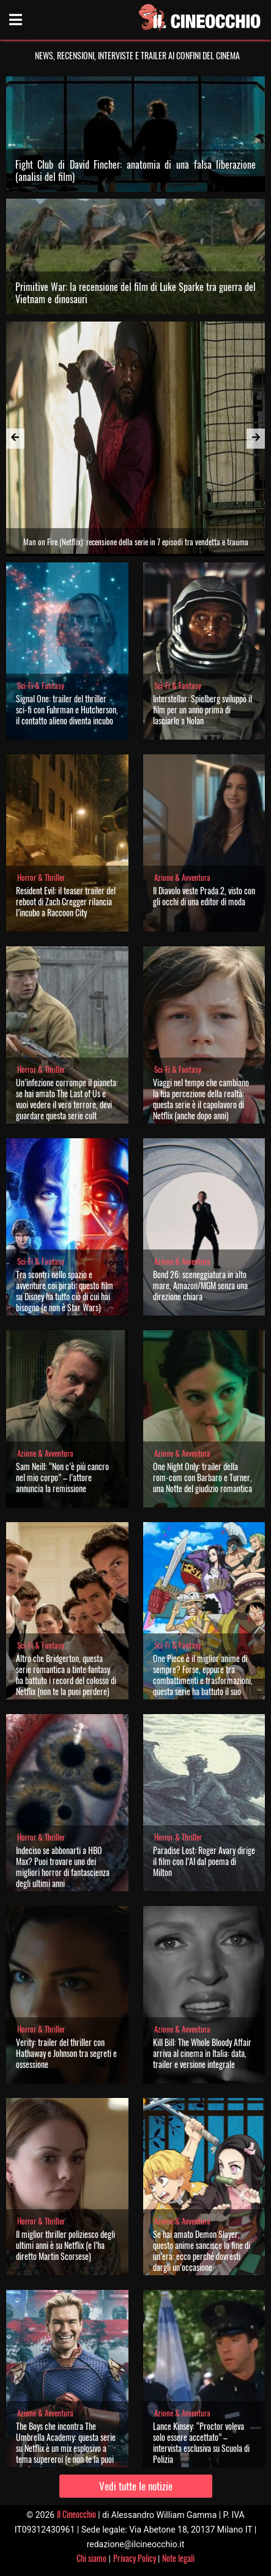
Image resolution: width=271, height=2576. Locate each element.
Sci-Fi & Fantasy (40, 685)
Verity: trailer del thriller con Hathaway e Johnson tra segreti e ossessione (66, 2053)
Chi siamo (91, 2558)
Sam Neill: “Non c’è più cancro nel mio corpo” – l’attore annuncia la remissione (62, 1477)
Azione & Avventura (182, 877)
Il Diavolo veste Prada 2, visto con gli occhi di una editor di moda (204, 896)
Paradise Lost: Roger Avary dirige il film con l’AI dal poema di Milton (204, 1861)
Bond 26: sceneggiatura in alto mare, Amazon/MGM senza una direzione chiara (200, 1285)
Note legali (178, 2558)
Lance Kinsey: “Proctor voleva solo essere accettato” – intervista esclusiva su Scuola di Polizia (201, 2442)
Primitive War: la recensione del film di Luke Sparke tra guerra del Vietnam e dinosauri (135, 292)
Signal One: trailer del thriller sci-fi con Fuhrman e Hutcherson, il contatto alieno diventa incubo (67, 709)
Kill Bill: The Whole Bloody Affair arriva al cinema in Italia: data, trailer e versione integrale (202, 2053)
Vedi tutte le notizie (136, 2485)
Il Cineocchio (76, 2514)
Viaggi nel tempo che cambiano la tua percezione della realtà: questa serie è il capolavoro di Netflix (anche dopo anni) (201, 1099)
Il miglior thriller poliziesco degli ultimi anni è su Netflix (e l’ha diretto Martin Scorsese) (65, 2245)
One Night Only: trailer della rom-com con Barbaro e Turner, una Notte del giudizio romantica (202, 1477)
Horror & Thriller (41, 877)
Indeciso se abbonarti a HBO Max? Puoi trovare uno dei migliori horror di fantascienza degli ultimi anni (63, 1867)
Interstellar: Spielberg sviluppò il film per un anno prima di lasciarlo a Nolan (202, 709)
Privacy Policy (134, 2558)
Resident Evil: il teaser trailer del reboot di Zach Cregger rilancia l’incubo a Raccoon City (66, 901)
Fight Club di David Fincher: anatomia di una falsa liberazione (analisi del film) (135, 170)
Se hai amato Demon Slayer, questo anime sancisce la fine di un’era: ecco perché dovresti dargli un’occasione (201, 2250)
